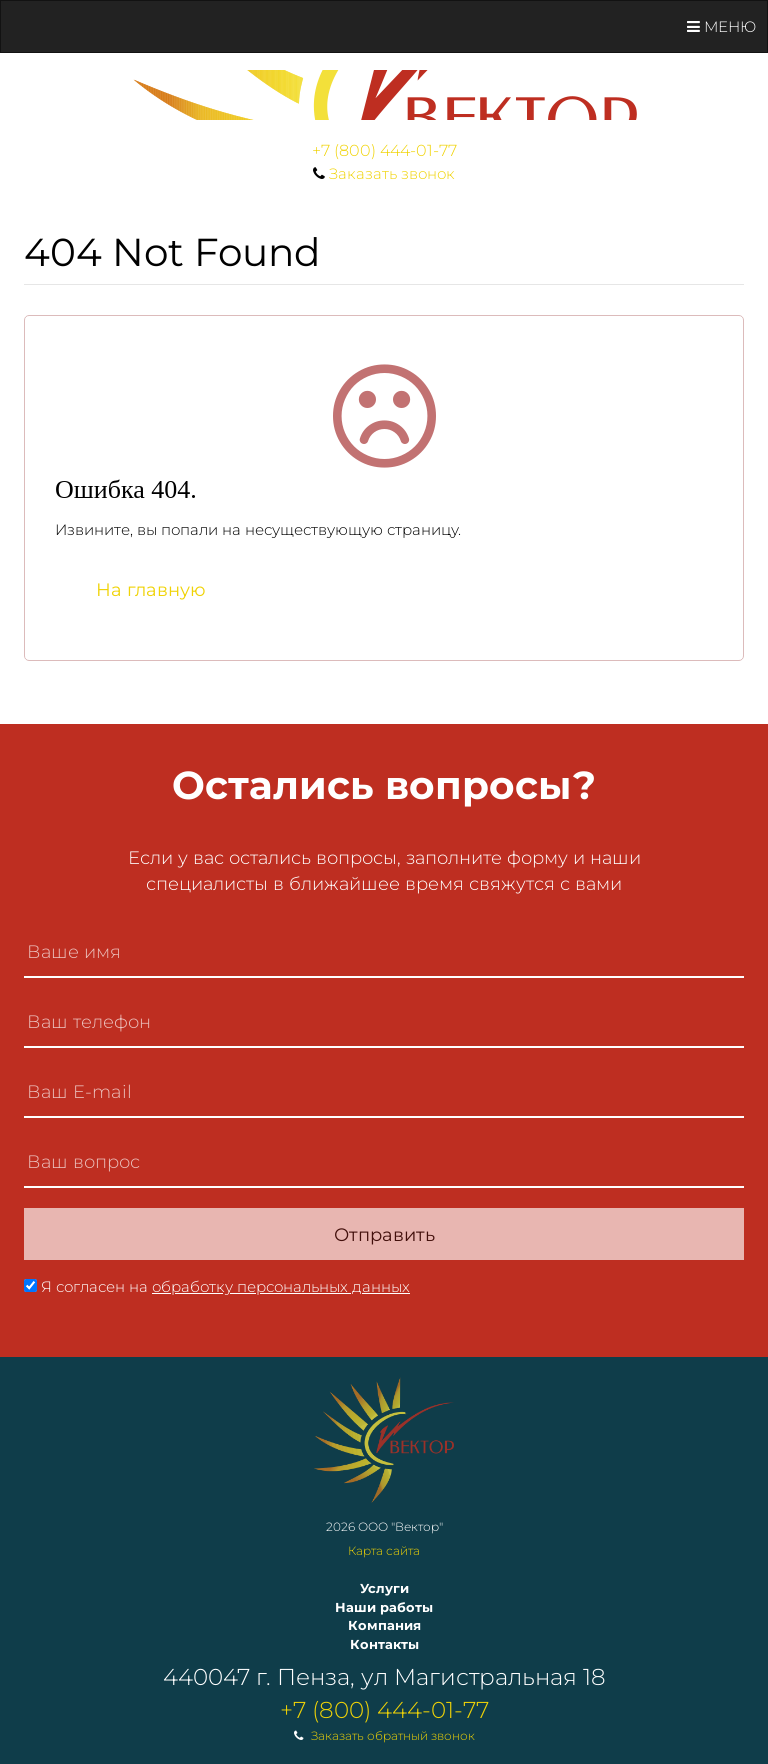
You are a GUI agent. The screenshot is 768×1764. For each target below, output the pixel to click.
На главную (151, 590)
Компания (384, 1625)
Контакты (384, 1644)
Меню (721, 26)
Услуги (384, 1588)
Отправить (384, 1235)
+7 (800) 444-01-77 (384, 150)
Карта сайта (384, 1550)
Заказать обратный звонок (393, 1735)
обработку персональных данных (281, 1286)
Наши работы (384, 1607)
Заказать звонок (392, 173)
